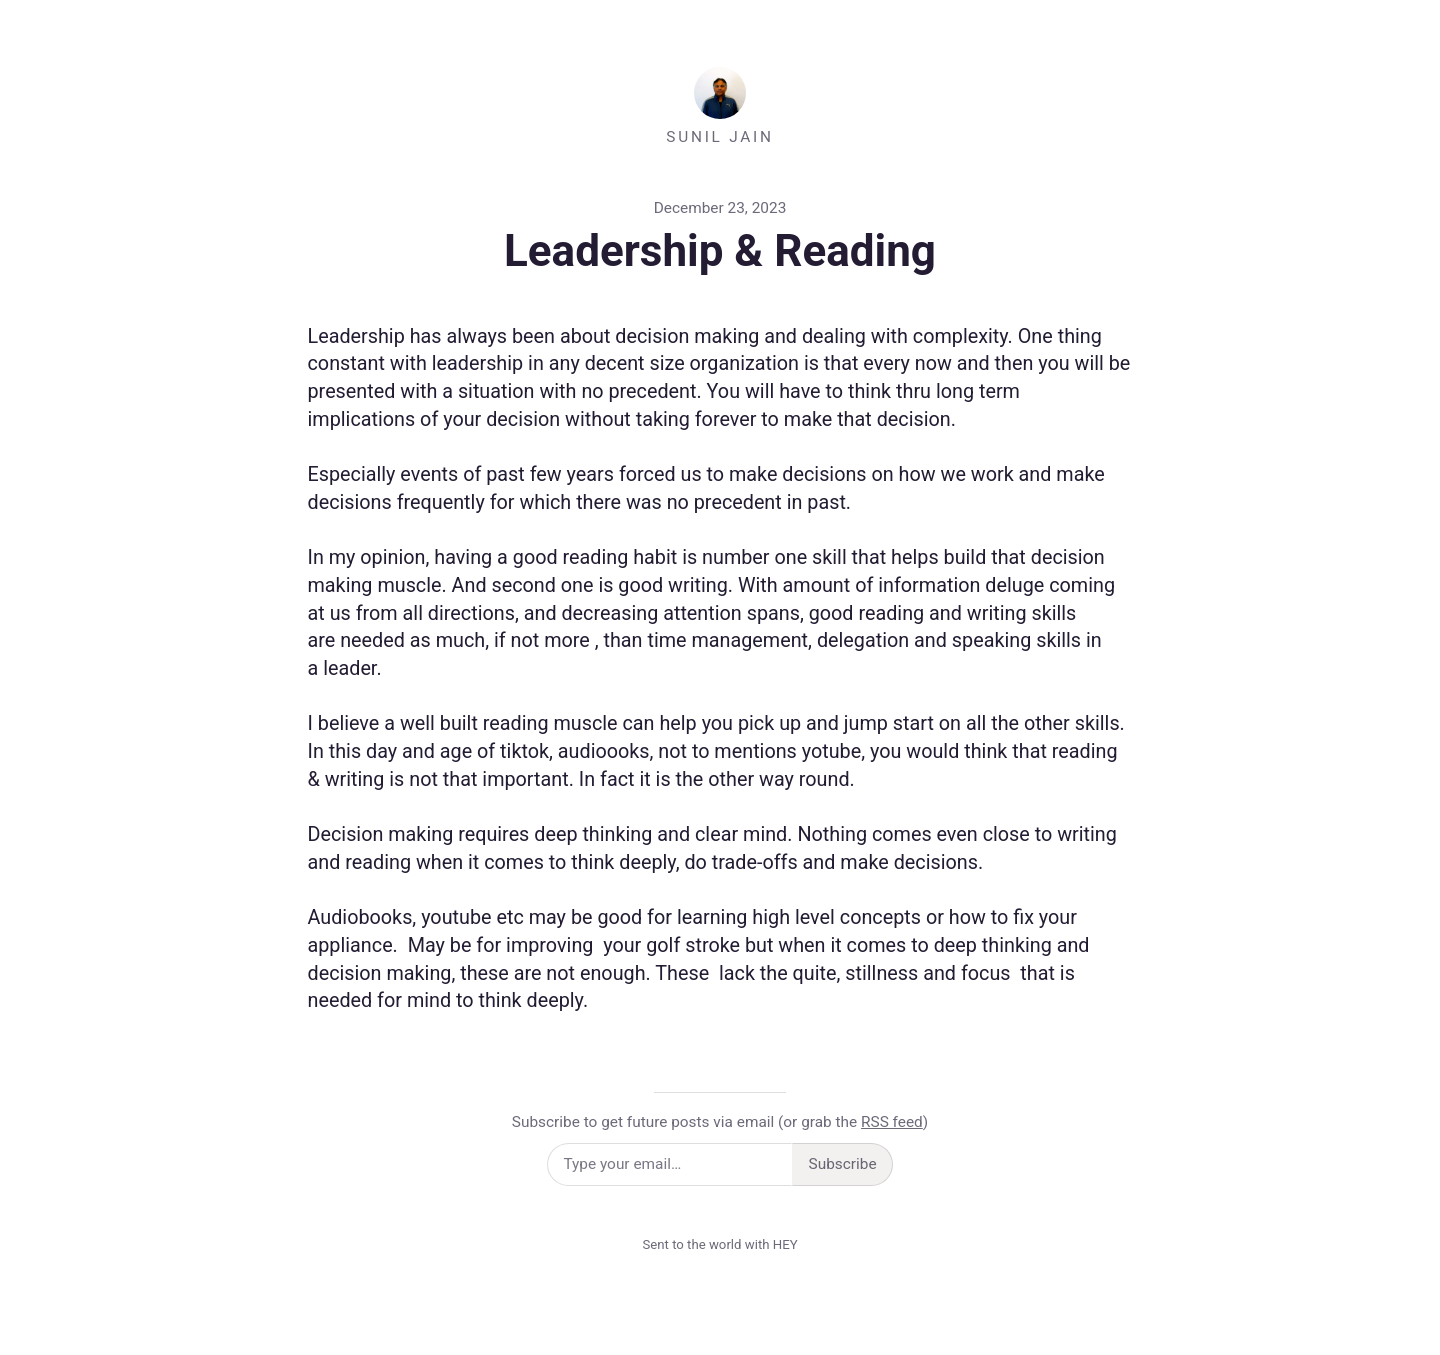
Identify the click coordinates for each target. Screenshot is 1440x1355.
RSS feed (892, 1122)
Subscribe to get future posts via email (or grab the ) (720, 1122)
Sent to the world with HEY (719, 1244)
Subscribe (843, 1164)
